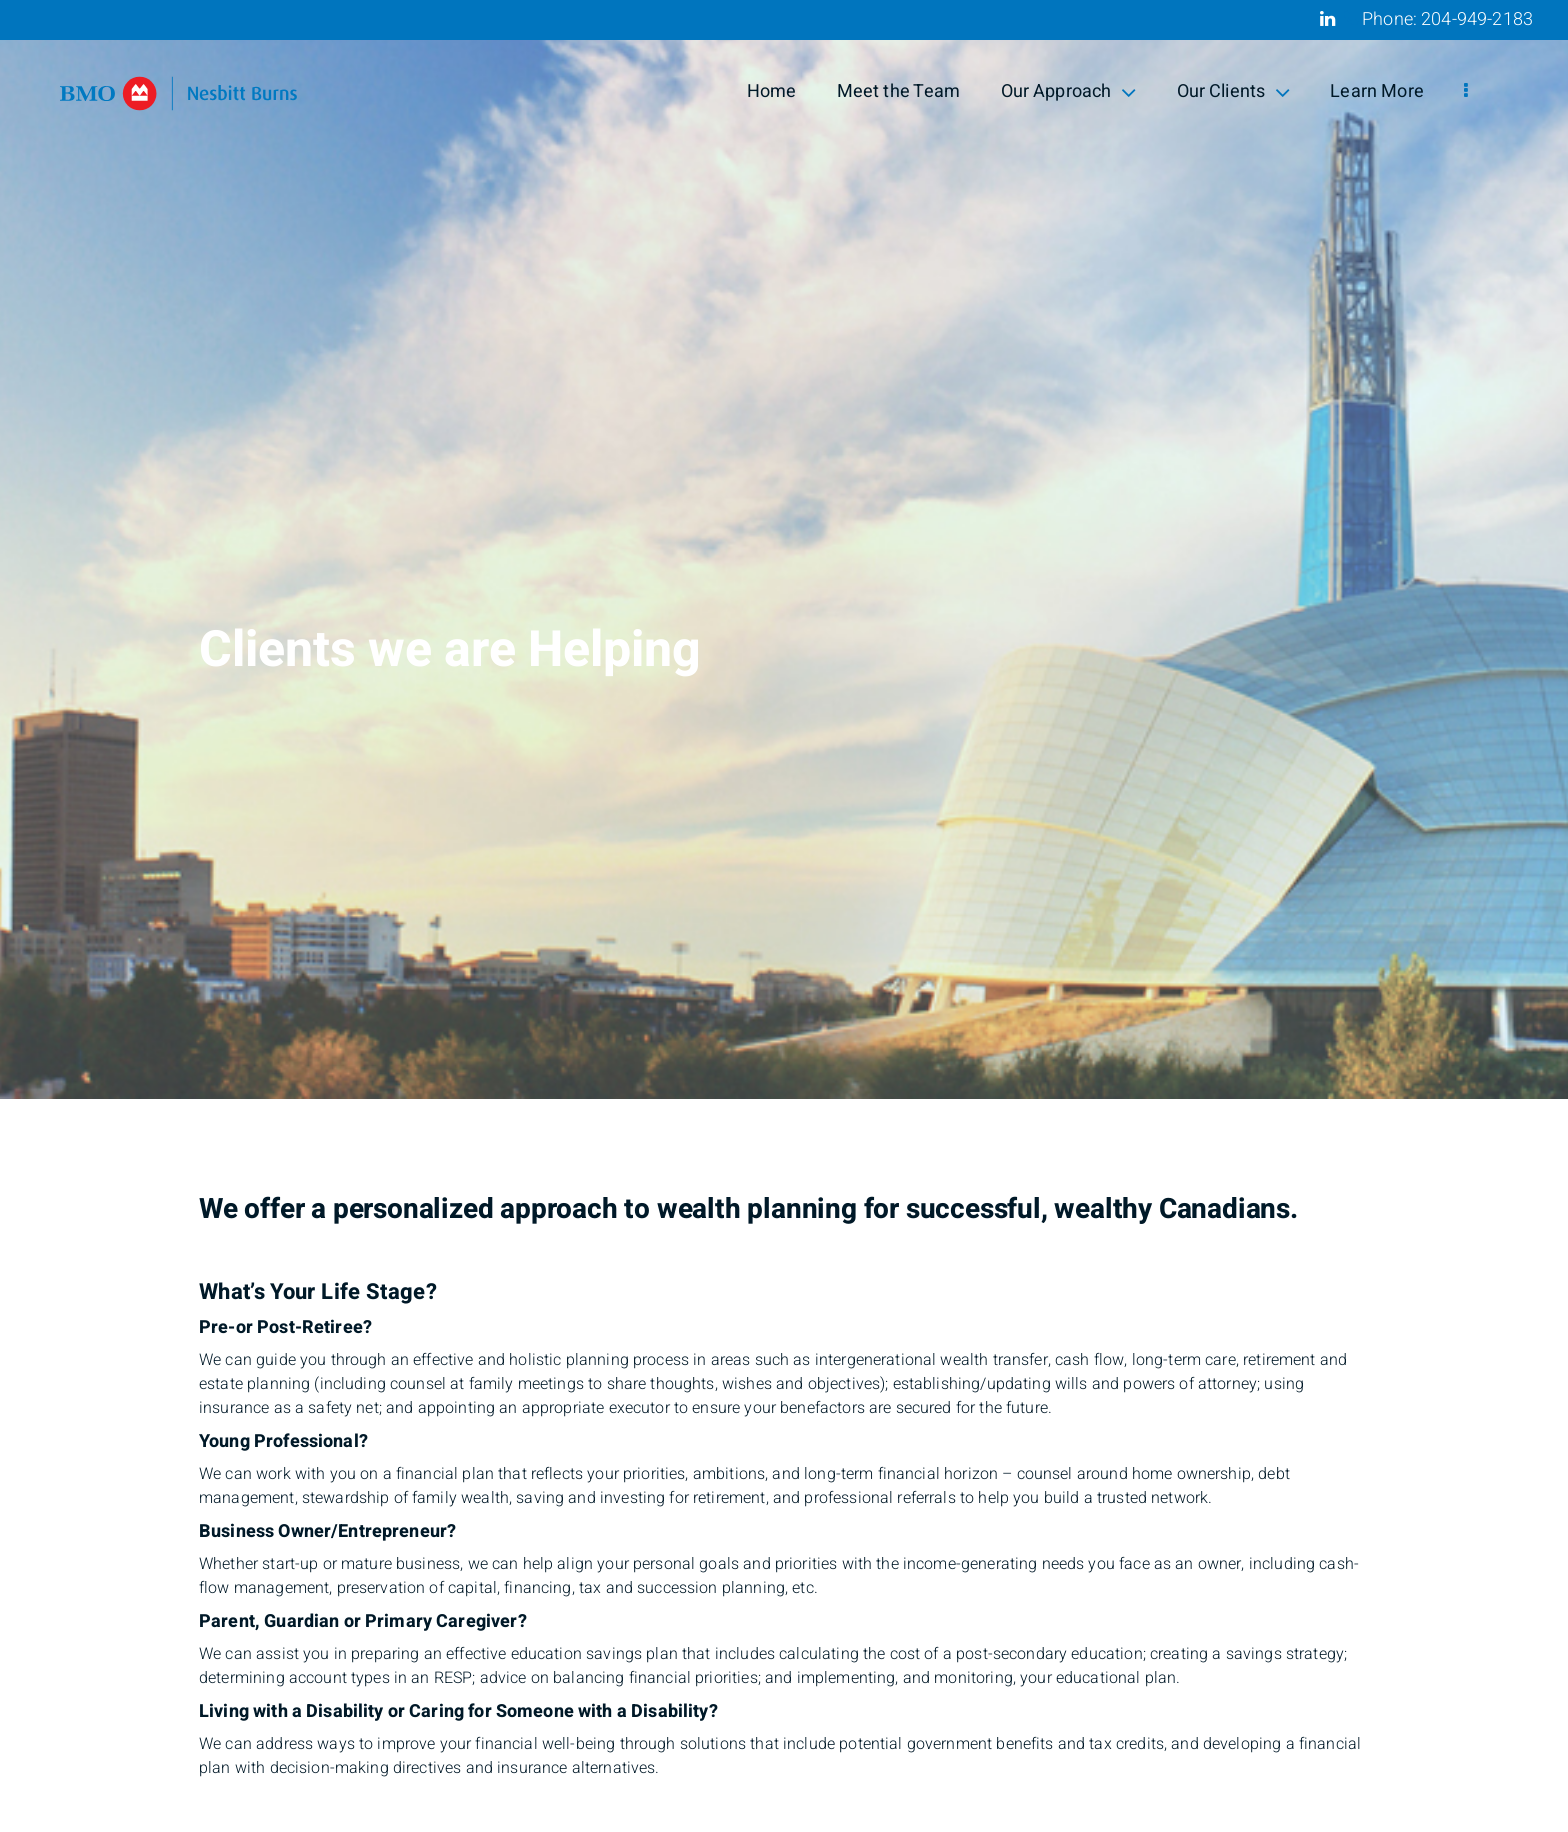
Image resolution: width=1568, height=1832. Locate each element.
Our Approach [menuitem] (1069, 91)
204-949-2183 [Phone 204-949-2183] (1477, 19)
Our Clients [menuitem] (1234, 91)
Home (772, 91)
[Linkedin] (1327, 19)
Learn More (1377, 91)
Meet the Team (899, 91)
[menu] (1466, 92)
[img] (784, 549)
